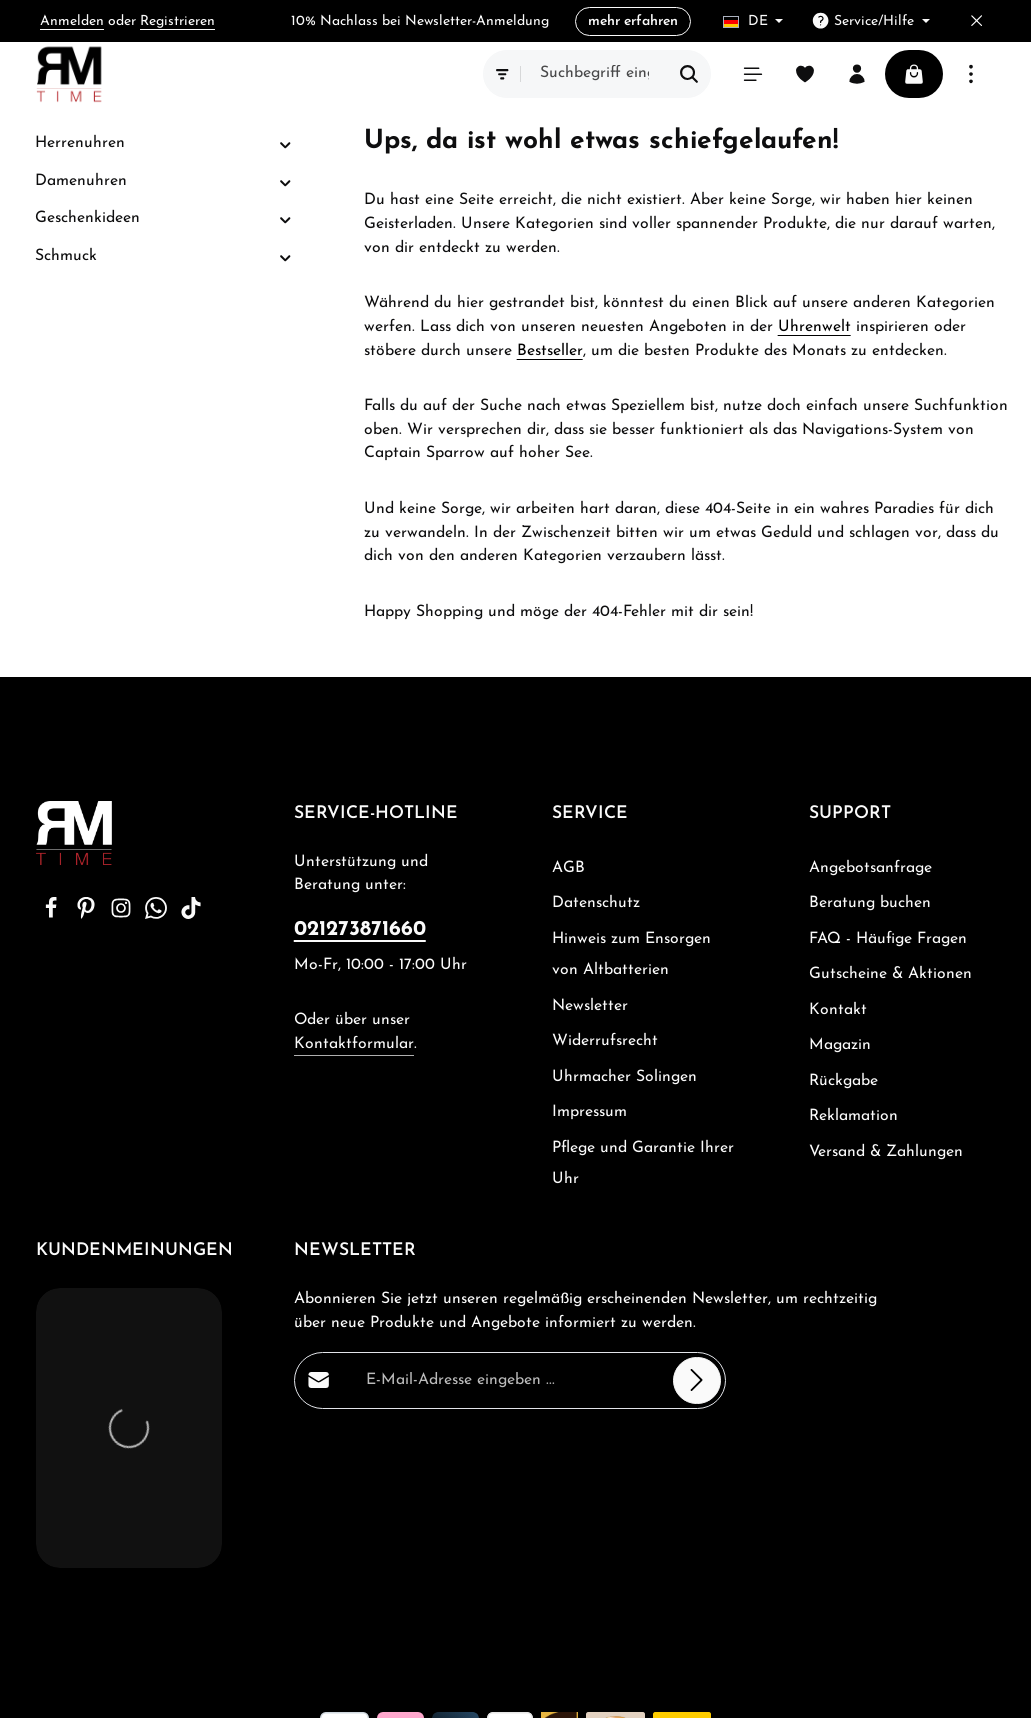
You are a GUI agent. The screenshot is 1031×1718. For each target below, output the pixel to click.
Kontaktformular (354, 1044)
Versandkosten (559, 1629)
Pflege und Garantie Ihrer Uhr (643, 1164)
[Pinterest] (88, 915)
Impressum (589, 1112)
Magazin (840, 1045)
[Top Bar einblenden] (971, 74)
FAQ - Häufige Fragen (888, 939)
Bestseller (550, 351)
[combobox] (595, 74)
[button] (285, 144)
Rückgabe (843, 1081)
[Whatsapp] (158, 915)
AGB (568, 868)
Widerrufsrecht (605, 1041)
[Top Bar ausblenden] (976, 21)
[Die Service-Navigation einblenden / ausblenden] (870, 21)
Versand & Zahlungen (886, 1152)
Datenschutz (596, 903)
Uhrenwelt (814, 327)
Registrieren (177, 21)
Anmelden (72, 21)
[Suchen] (689, 74)
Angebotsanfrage (870, 868)
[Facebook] (53, 915)
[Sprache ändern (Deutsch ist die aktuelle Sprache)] (753, 21)
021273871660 (360, 929)
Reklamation (853, 1116)
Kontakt (838, 1010)
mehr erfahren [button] (633, 21)
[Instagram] (123, 915)
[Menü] (753, 74)
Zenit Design (269, 1687)
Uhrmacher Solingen (624, 1077)
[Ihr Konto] (857, 74)
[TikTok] (191, 915)
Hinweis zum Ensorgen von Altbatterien (631, 955)
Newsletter (590, 1006)
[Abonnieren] (697, 1380)
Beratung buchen (870, 903)
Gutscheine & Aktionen (890, 974)
